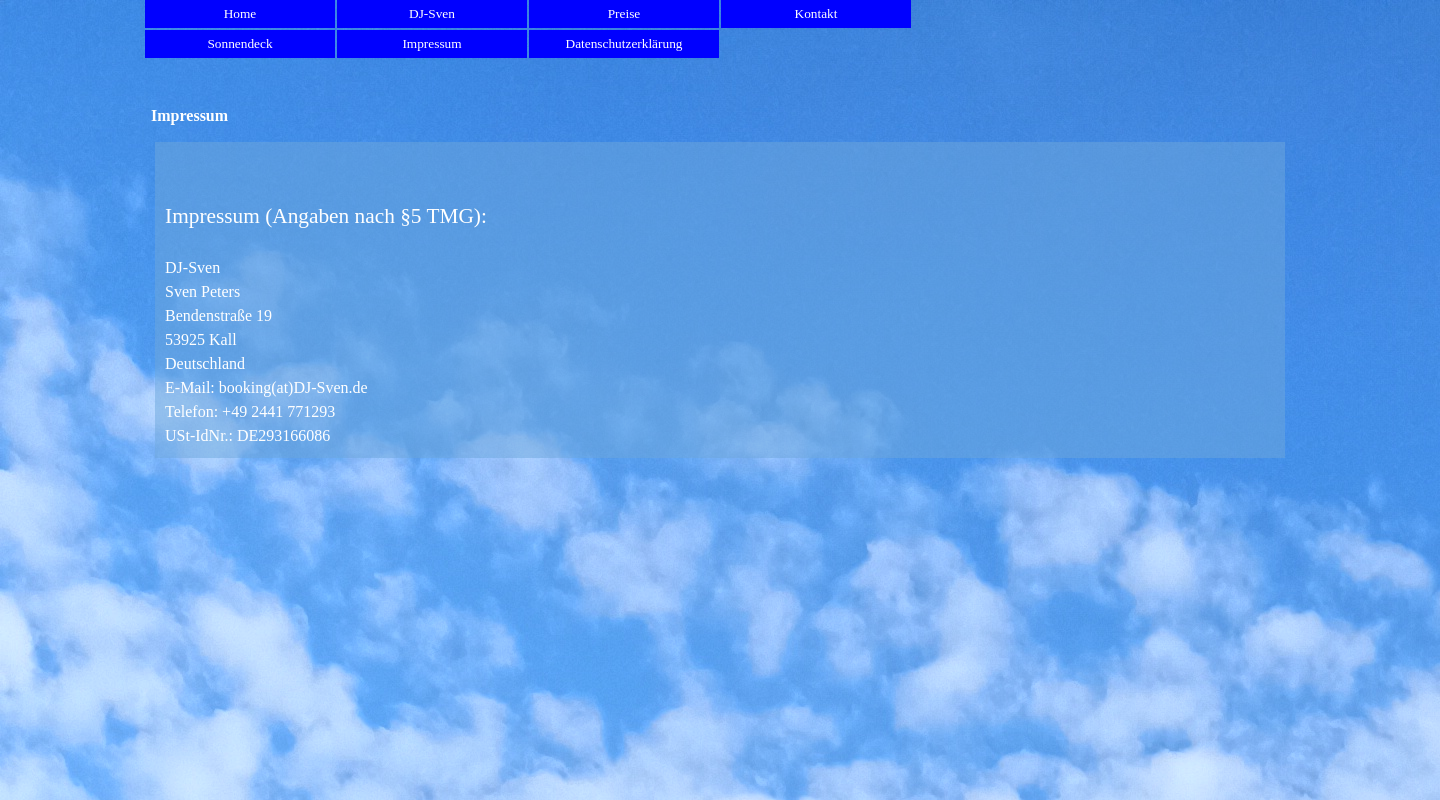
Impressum (431, 43)
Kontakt (816, 13)
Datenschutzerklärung (624, 43)
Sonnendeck (239, 43)
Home (240, 13)
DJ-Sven (432, 13)
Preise (624, 13)
